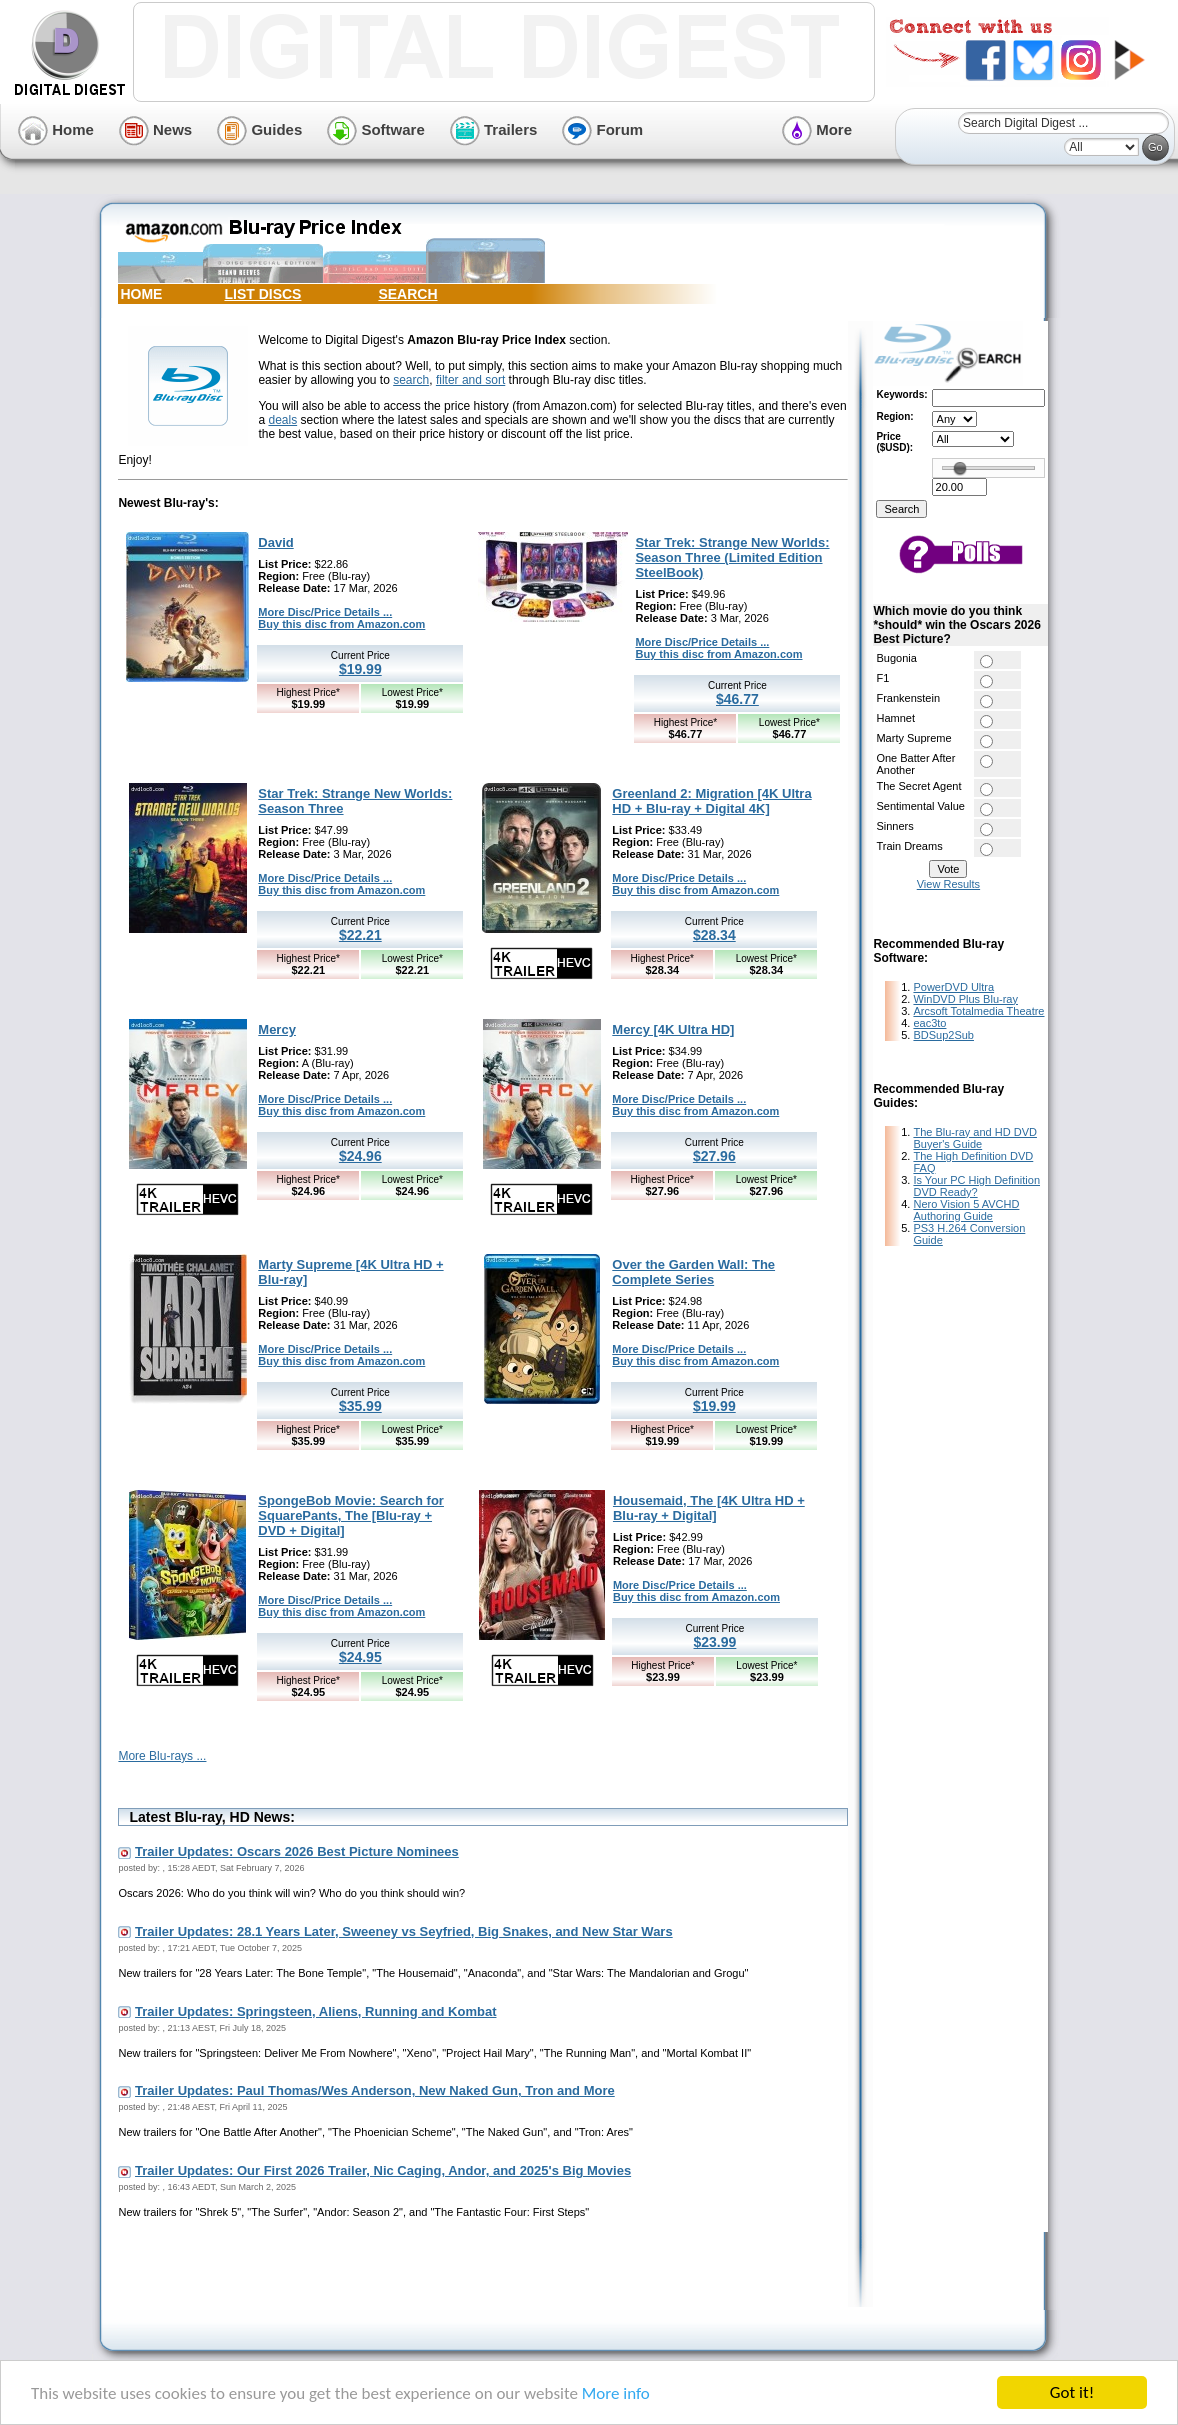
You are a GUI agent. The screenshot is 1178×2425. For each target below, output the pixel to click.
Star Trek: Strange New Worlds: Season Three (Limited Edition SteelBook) (732, 557)
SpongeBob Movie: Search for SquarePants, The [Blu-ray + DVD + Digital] (351, 1515)
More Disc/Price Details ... (325, 612)
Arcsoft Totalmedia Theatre (978, 1011)
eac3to (929, 1023)
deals (282, 420)
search (411, 380)
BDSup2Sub (943, 1035)
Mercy (277, 1029)
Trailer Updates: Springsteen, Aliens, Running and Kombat (315, 2011)
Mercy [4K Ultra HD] (673, 1029)
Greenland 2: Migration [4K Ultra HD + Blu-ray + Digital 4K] (711, 801)
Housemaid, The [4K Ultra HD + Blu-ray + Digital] (709, 1508)
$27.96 (714, 1156)
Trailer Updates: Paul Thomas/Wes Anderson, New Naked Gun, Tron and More (375, 2090)
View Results (948, 884)
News (155, 129)
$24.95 (360, 1657)
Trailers (494, 129)
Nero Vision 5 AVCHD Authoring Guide (966, 1210)
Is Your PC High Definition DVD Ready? (976, 1186)
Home (56, 129)
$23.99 (715, 1642)
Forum (602, 129)
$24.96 (360, 1156)
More (817, 129)
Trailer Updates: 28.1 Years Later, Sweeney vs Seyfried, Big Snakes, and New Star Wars (404, 1931)
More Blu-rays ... (162, 1756)
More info (616, 2393)
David (275, 542)
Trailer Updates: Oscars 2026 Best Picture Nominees (297, 1851)
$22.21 (360, 935)
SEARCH (407, 294)
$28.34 (714, 935)
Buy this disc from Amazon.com (341, 624)
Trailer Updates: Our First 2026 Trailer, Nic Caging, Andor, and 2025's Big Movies (383, 2170)
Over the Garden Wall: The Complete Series (693, 1272)
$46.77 (737, 699)
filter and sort (470, 380)
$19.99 (360, 669)
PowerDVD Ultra (953, 987)
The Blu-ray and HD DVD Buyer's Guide (975, 1138)
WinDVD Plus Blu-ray (965, 999)
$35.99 (360, 1406)
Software (376, 129)
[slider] (960, 468)
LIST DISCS (262, 294)
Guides (259, 129)
